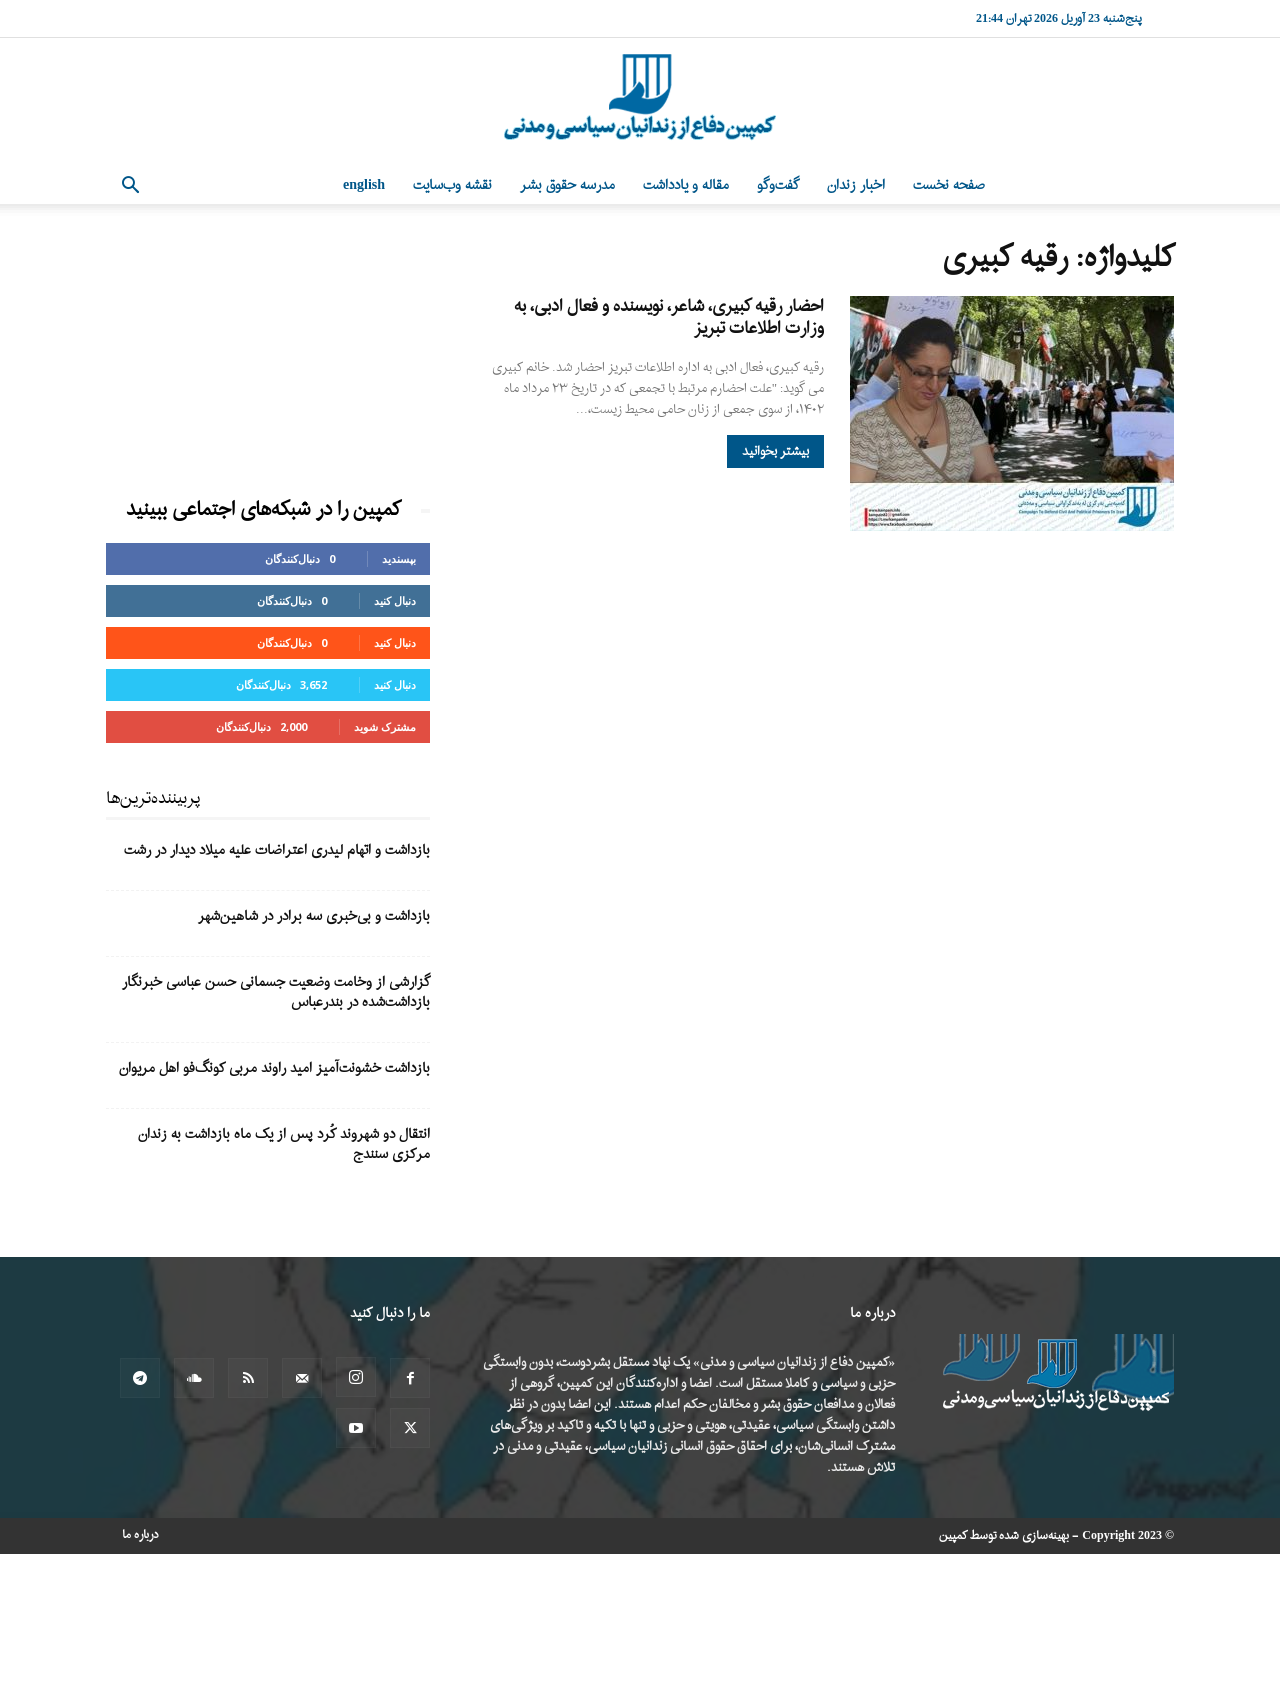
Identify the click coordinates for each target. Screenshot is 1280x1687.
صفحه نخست (949, 185)
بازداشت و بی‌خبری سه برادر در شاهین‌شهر (314, 916)
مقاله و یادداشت (686, 185)
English (364, 185)
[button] (130, 187)
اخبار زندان (856, 185)
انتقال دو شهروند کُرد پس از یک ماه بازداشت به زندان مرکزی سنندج (284, 1144)
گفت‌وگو (778, 185)
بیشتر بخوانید (775, 451)
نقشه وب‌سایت (452, 185)
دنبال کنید (395, 600)
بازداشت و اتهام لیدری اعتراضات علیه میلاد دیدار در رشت (277, 850)
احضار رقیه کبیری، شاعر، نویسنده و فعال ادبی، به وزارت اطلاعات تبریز (669, 317)
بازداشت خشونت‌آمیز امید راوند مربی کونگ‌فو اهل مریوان (274, 1068)
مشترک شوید (385, 726)
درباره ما (140, 1535)
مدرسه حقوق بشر (567, 185)
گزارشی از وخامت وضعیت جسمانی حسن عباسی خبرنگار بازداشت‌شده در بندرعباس (276, 992)
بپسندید (399, 558)
